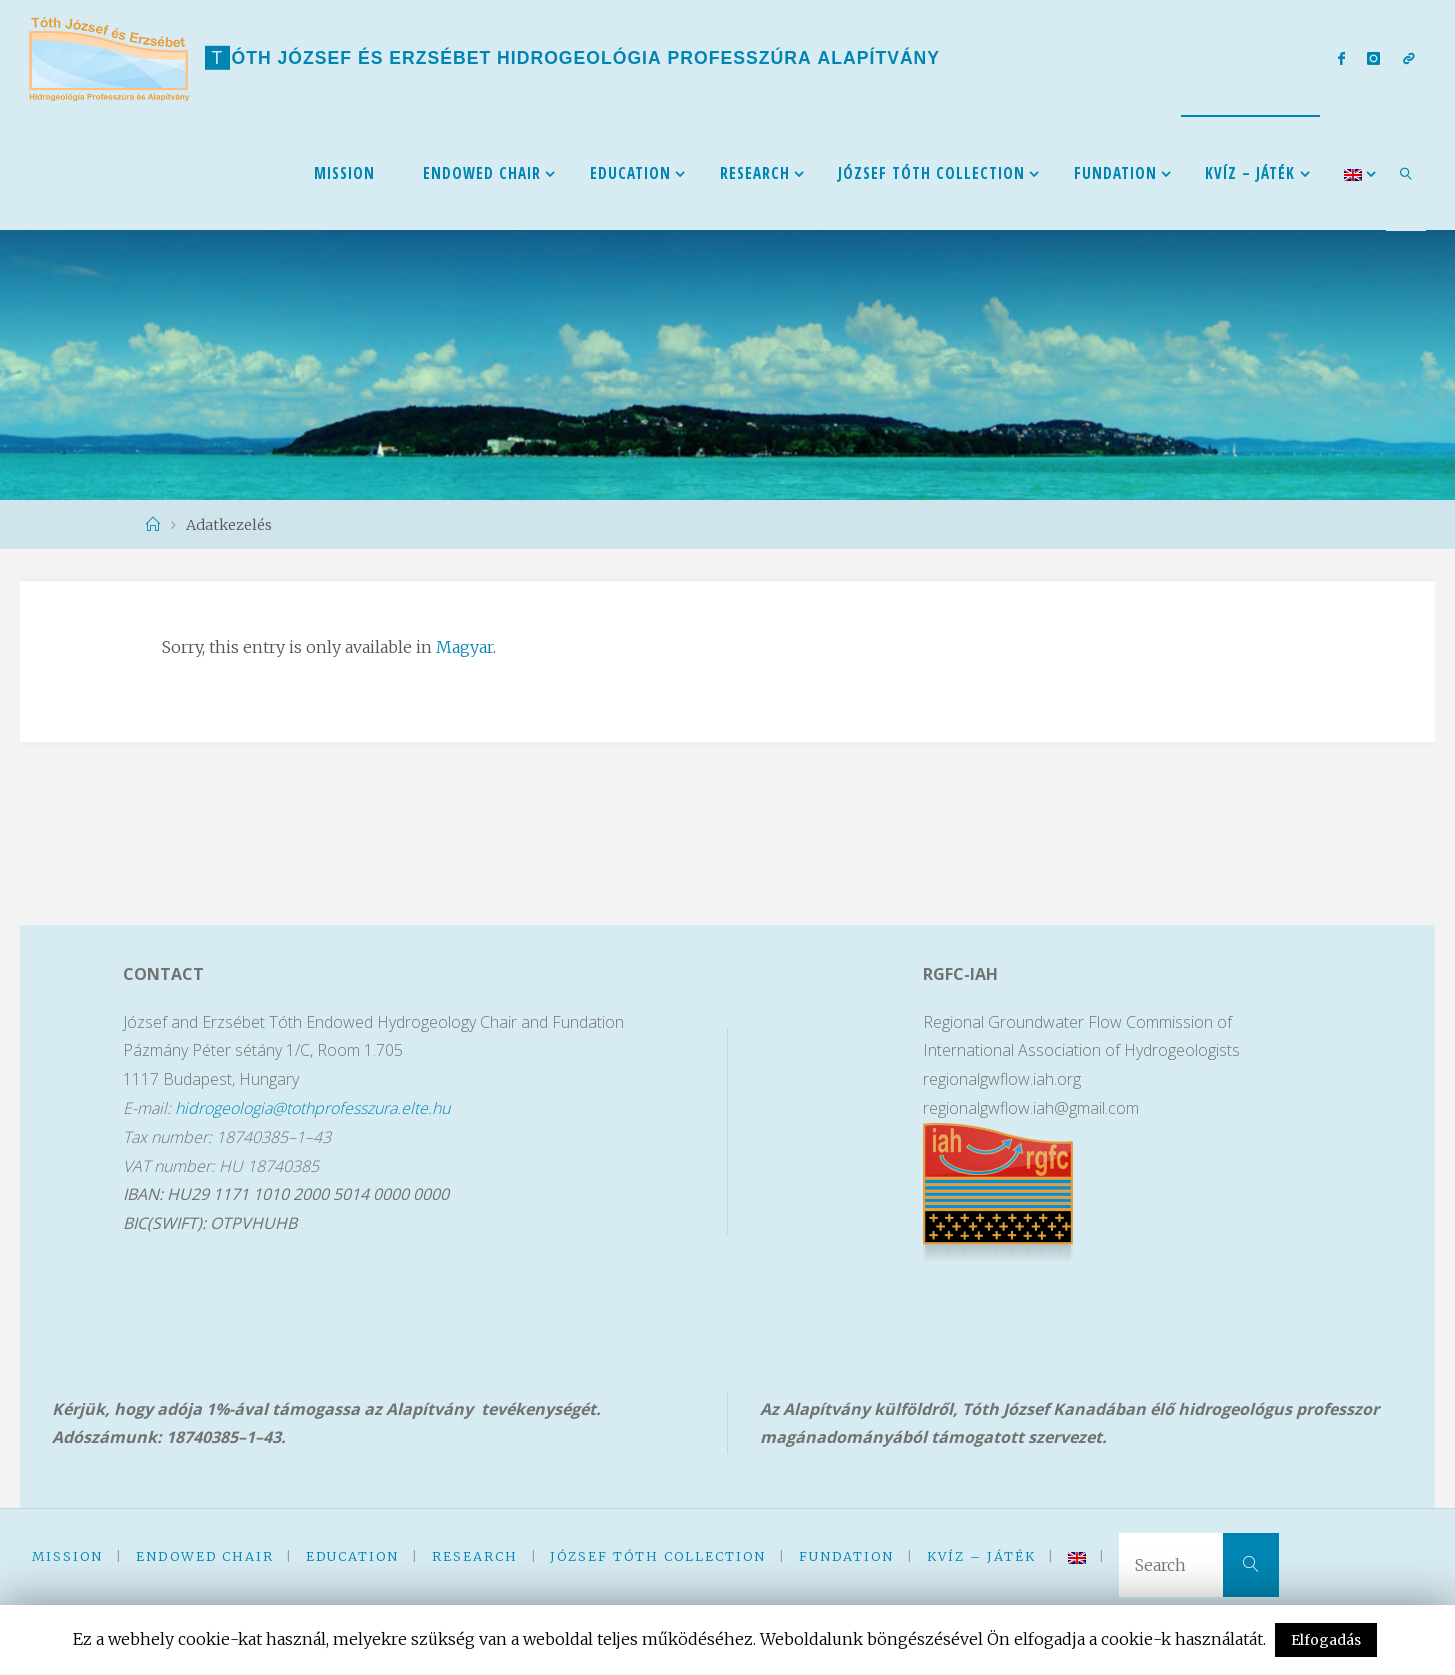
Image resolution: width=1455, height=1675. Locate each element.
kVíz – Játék (981, 1556)
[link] (1406, 173)
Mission (67, 1556)
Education (352, 1556)
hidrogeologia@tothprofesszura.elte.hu (312, 1108)
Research (475, 1556)
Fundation (846, 1556)
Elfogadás (1326, 1640)
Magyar (464, 647)
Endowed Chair (205, 1556)
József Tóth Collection (658, 1556)
